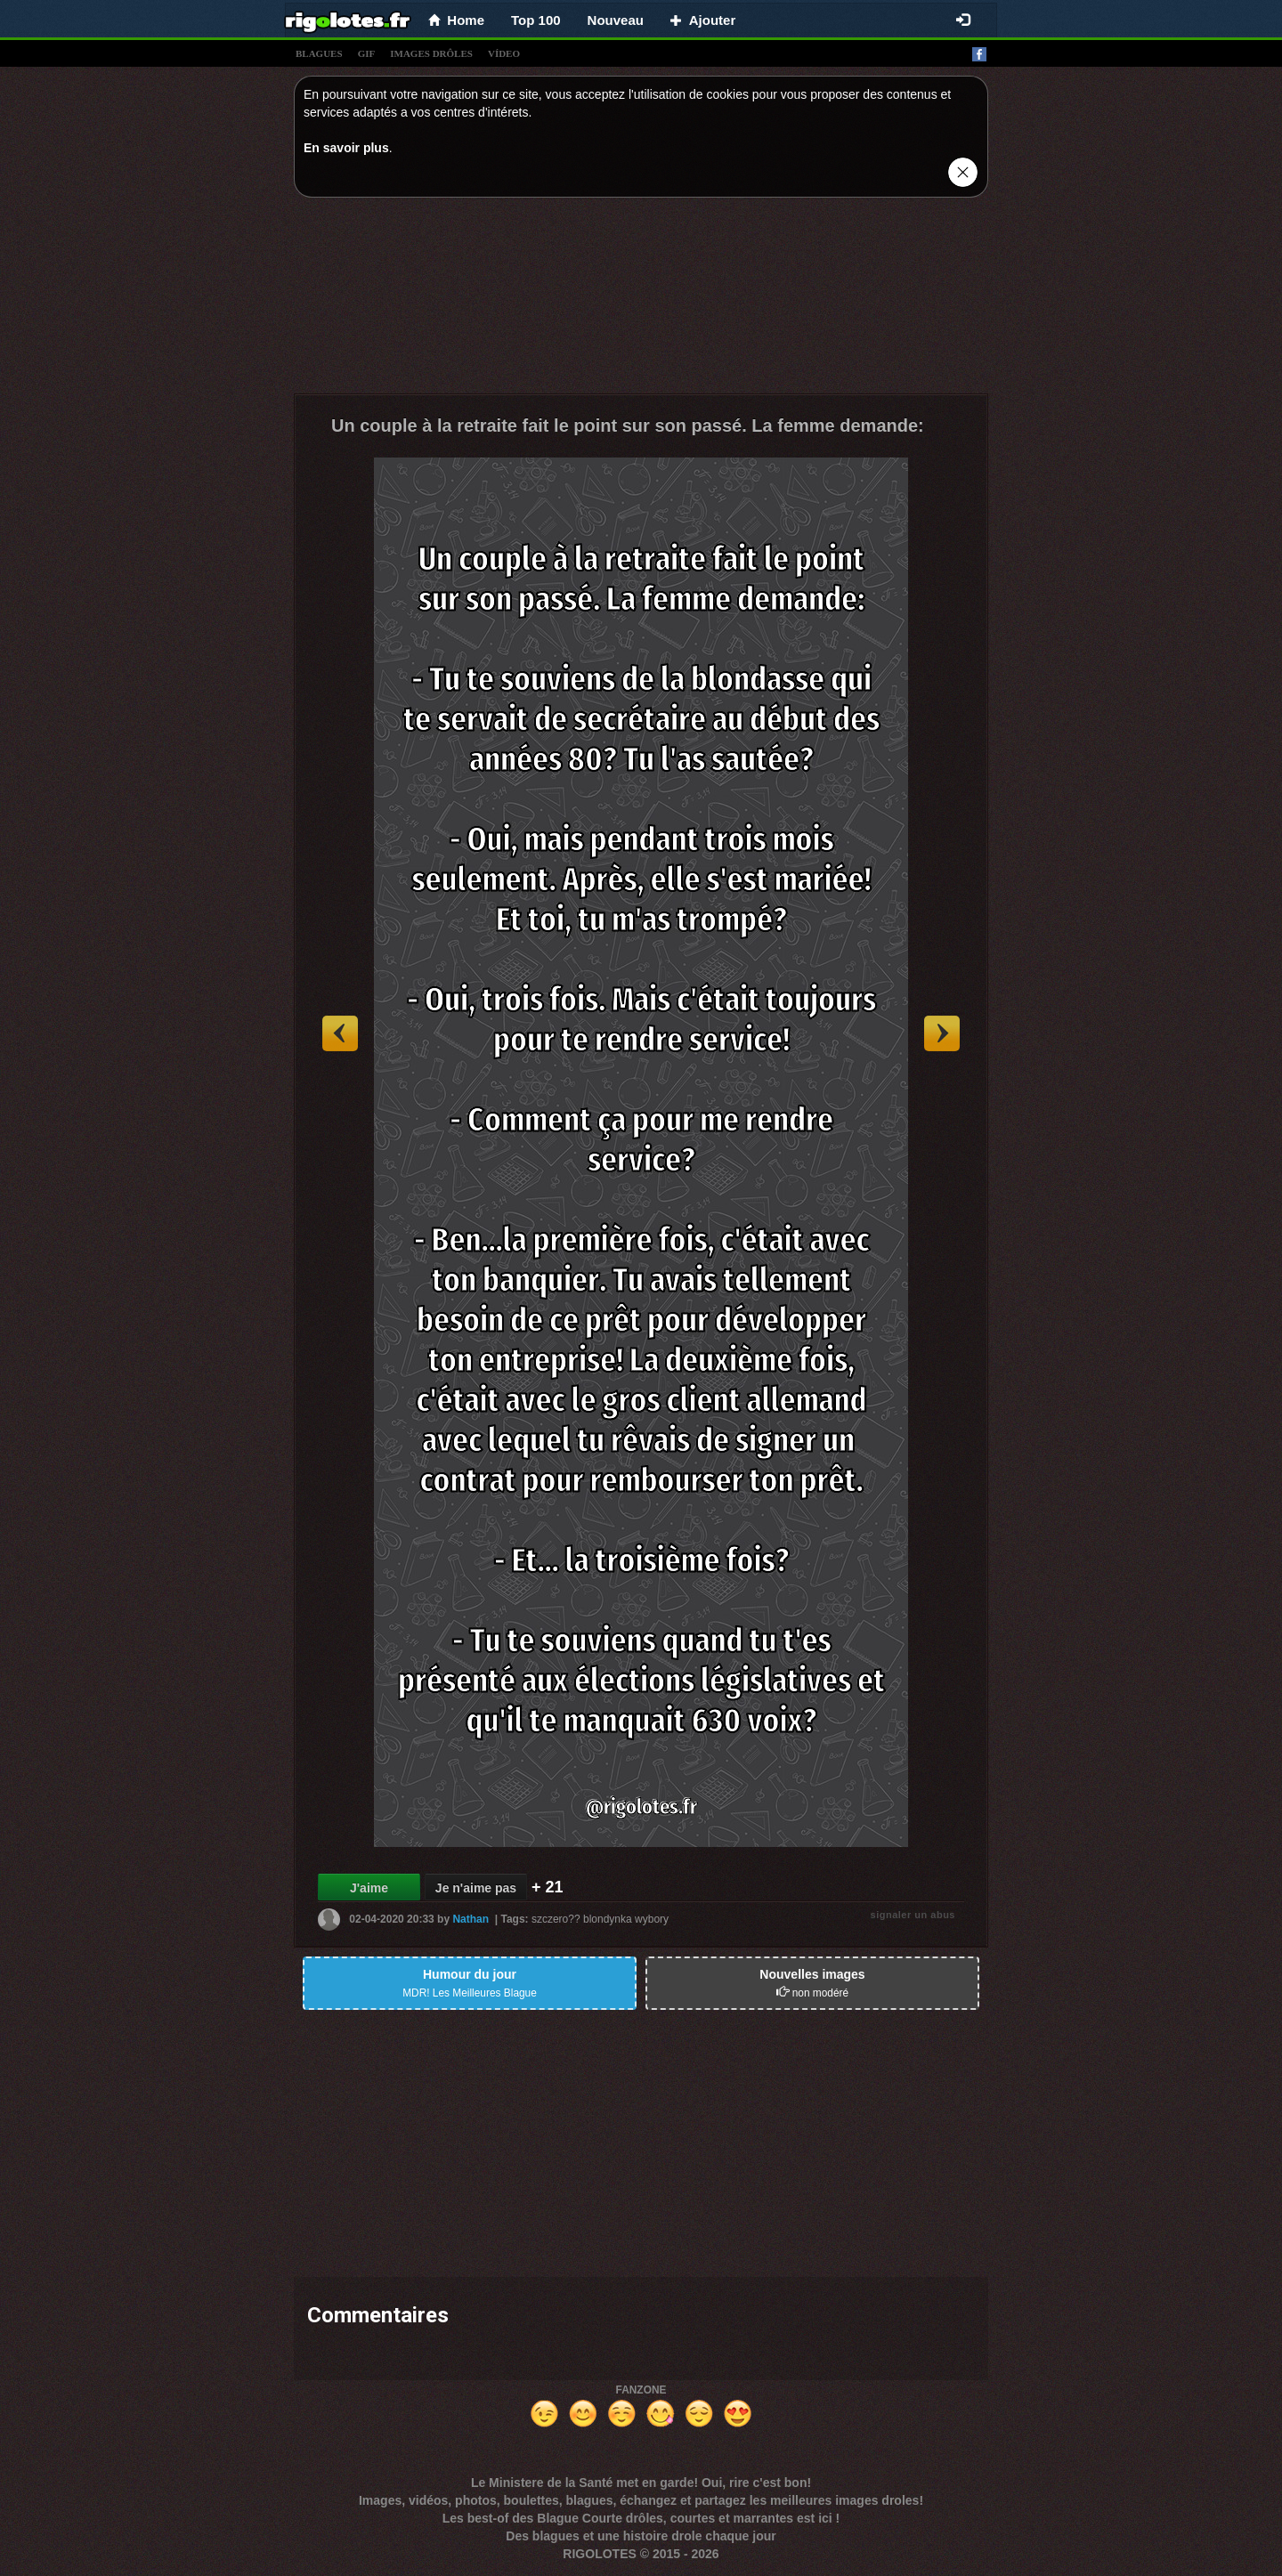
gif (367, 53)
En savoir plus (346, 148)
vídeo (504, 53)
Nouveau (616, 20)
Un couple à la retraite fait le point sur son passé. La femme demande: (627, 425)
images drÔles (431, 53)
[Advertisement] (641, 300)
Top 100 (536, 20)
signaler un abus (913, 1914)
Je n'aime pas (475, 1888)
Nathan (470, 1919)
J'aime (369, 1888)
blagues (319, 53)
